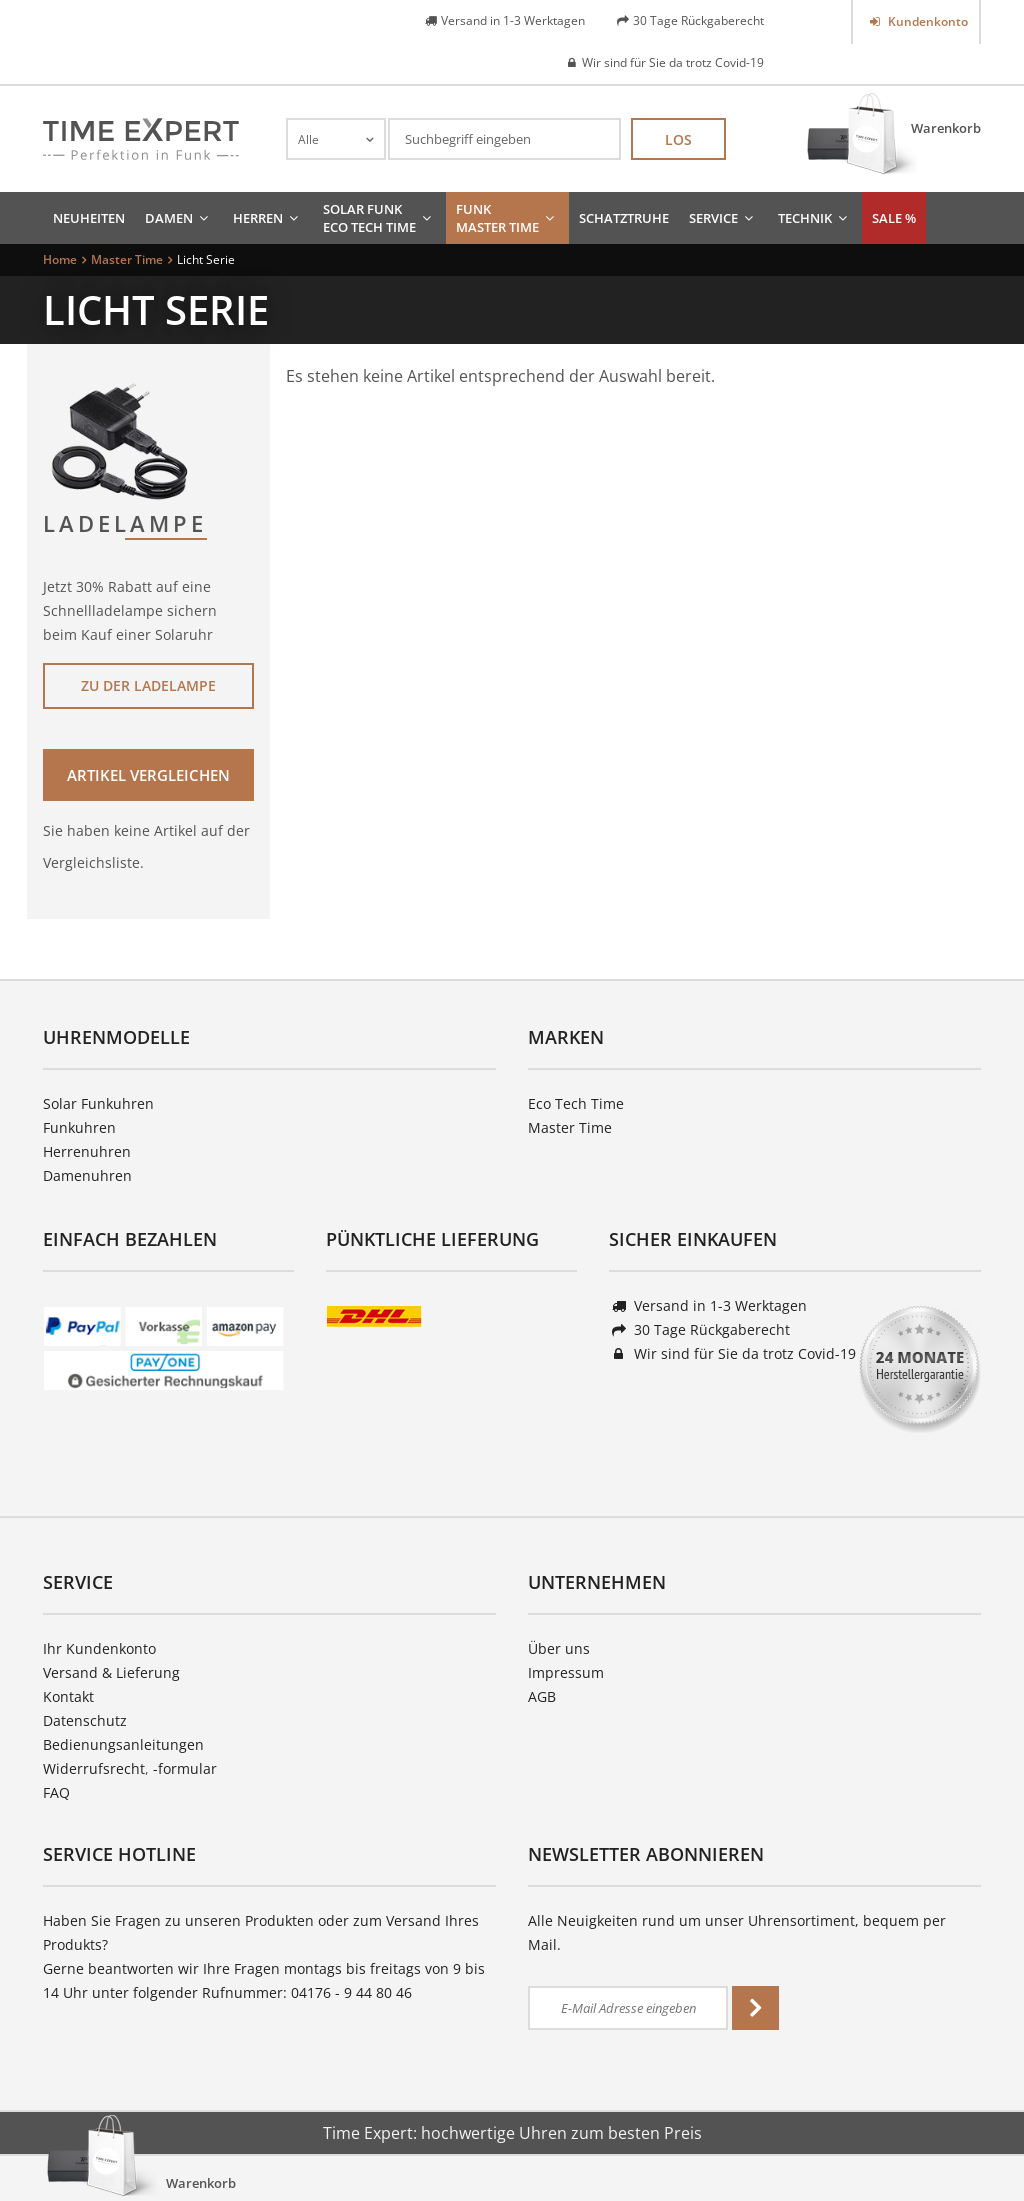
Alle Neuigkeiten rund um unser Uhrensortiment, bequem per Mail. (737, 1932)
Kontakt (68, 1696)
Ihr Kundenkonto (99, 1648)
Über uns (559, 1648)
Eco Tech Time (576, 1103)
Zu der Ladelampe (148, 685)
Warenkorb (946, 128)
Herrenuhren (87, 1151)
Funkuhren (79, 1127)
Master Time (570, 1127)
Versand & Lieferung (111, 1672)
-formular (185, 1768)
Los (678, 139)
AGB (542, 1696)
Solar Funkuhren (98, 1103)
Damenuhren (87, 1175)
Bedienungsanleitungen (123, 1744)
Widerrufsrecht (94, 1768)
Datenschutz (85, 1720)
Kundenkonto (926, 21)
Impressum (566, 1672)
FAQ (56, 1792)
